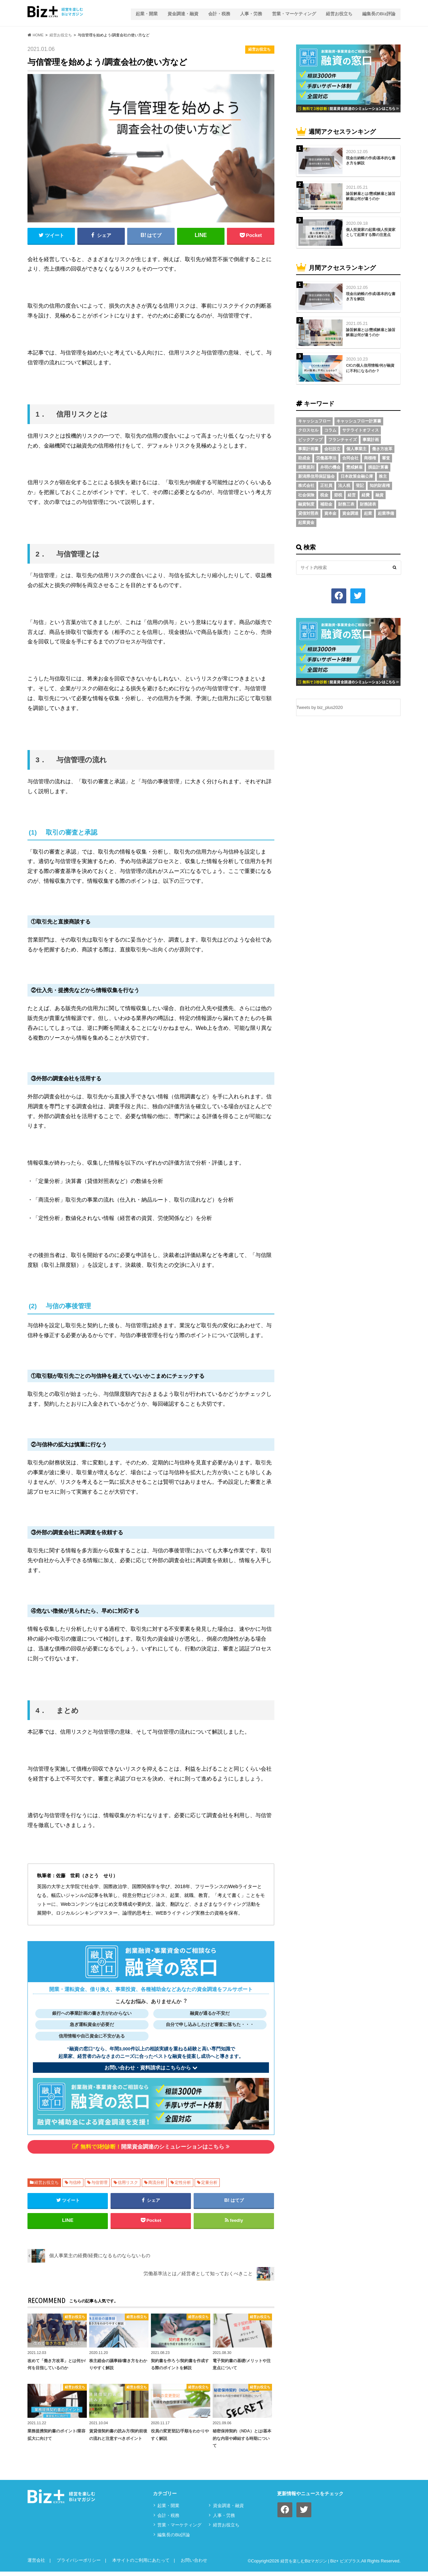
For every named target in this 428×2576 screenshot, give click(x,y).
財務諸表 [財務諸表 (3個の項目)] (368, 502)
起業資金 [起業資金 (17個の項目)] (306, 520)
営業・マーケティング (293, 12)
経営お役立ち (338, 12)
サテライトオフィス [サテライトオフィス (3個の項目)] (360, 428)
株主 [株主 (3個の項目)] (383, 474)
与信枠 (75, 2183)
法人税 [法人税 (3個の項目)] (344, 483)
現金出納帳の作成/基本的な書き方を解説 (370, 158)
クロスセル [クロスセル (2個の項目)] (308, 428)
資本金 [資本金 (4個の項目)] (330, 511)
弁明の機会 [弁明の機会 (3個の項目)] (330, 465)
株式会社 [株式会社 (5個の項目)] (306, 483)
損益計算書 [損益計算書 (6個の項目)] (378, 465)
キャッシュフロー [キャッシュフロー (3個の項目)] (314, 419)
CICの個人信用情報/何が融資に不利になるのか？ (370, 366)
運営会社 (36, 2564)
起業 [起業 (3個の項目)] (368, 511)
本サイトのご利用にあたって (141, 2564)
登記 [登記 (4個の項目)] (360, 483)
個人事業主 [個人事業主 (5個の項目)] (356, 446)
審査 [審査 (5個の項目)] (386, 456)
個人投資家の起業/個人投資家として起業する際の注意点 (370, 230)
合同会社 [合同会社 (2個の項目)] (350, 456)
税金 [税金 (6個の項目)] (324, 493)
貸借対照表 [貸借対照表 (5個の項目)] (308, 511)
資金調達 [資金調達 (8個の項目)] (350, 511)
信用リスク (128, 2183)
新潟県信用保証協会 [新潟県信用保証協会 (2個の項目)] (316, 474)
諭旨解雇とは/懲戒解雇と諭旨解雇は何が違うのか (370, 194)
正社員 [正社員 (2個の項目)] (326, 483)
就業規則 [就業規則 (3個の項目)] (306, 465)
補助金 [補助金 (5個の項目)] (326, 502)
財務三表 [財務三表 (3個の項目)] (346, 502)
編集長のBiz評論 (378, 12)
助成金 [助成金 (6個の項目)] (304, 456)
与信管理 (99, 2183)
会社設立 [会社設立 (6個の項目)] (332, 446)
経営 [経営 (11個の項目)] (352, 493)
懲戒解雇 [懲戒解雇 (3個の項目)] (354, 465)
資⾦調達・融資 (179, 12)
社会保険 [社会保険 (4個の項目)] (306, 493)
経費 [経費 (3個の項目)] (366, 493)
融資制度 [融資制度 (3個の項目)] (306, 502)
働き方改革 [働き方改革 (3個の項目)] (382, 446)
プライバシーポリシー (79, 2564)
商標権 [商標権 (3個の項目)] (370, 456)
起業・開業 (142, 12)
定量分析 (209, 2183)
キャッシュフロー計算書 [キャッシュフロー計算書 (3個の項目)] (358, 419)
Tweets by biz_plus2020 (319, 705)
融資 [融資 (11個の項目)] (379, 493)
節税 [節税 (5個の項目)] (338, 493)
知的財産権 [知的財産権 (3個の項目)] (380, 483)
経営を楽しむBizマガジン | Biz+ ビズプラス (317, 2565)
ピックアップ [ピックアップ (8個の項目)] (310, 437)
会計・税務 (216, 12)
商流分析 (156, 2183)
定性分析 (183, 2183)
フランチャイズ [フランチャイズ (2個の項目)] (342, 437)
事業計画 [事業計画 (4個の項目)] (371, 437)
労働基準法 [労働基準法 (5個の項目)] (326, 456)
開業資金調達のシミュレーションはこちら (150, 2146)
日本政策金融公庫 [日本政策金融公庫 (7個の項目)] (357, 474)
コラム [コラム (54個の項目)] (330, 428)
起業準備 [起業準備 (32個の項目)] (386, 511)
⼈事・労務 (249, 12)
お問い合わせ (194, 2564)
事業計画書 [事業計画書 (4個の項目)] (308, 446)
